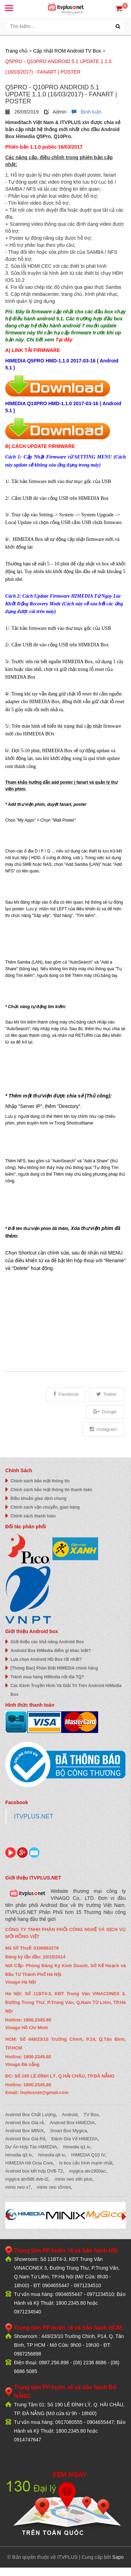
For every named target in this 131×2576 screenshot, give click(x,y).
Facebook (66, 1394)
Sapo (118, 2557)
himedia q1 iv (76, 2146)
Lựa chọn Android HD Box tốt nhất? (46, 1659)
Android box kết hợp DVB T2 (34, 2171)
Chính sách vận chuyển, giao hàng (45, 1507)
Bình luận (86, 112)
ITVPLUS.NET (33, 1816)
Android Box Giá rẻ (24, 2122)
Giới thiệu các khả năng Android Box (47, 1641)
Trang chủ (16, 51)
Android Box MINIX (24, 2130)
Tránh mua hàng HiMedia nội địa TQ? (47, 1676)
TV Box (91, 2114)
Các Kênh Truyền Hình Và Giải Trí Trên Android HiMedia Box (66, 1690)
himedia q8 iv (51, 2154)
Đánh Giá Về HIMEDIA (74, 2138)
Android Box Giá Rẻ (25, 2138)
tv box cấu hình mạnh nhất (85, 2163)
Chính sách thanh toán (33, 1516)
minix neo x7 (18, 2187)
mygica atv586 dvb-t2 (27, 2179)
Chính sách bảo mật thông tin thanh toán (51, 1489)
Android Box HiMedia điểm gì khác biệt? (50, 1650)
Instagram (103, 1429)
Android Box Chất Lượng (30, 2114)
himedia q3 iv (18, 2154)
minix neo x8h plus (73, 2179)
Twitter (106, 1394)
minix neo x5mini (54, 2187)
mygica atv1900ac (87, 2171)
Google (105, 1411)
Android (70, 2114)
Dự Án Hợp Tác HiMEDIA (31, 2146)
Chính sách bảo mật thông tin (40, 1481)
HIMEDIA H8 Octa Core (29, 2163)
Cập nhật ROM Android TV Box (67, 51)
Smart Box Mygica (68, 2130)
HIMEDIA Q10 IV (88, 2154)
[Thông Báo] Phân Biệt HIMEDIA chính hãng (54, 1668)
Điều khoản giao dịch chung (38, 1498)
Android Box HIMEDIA (72, 2122)
